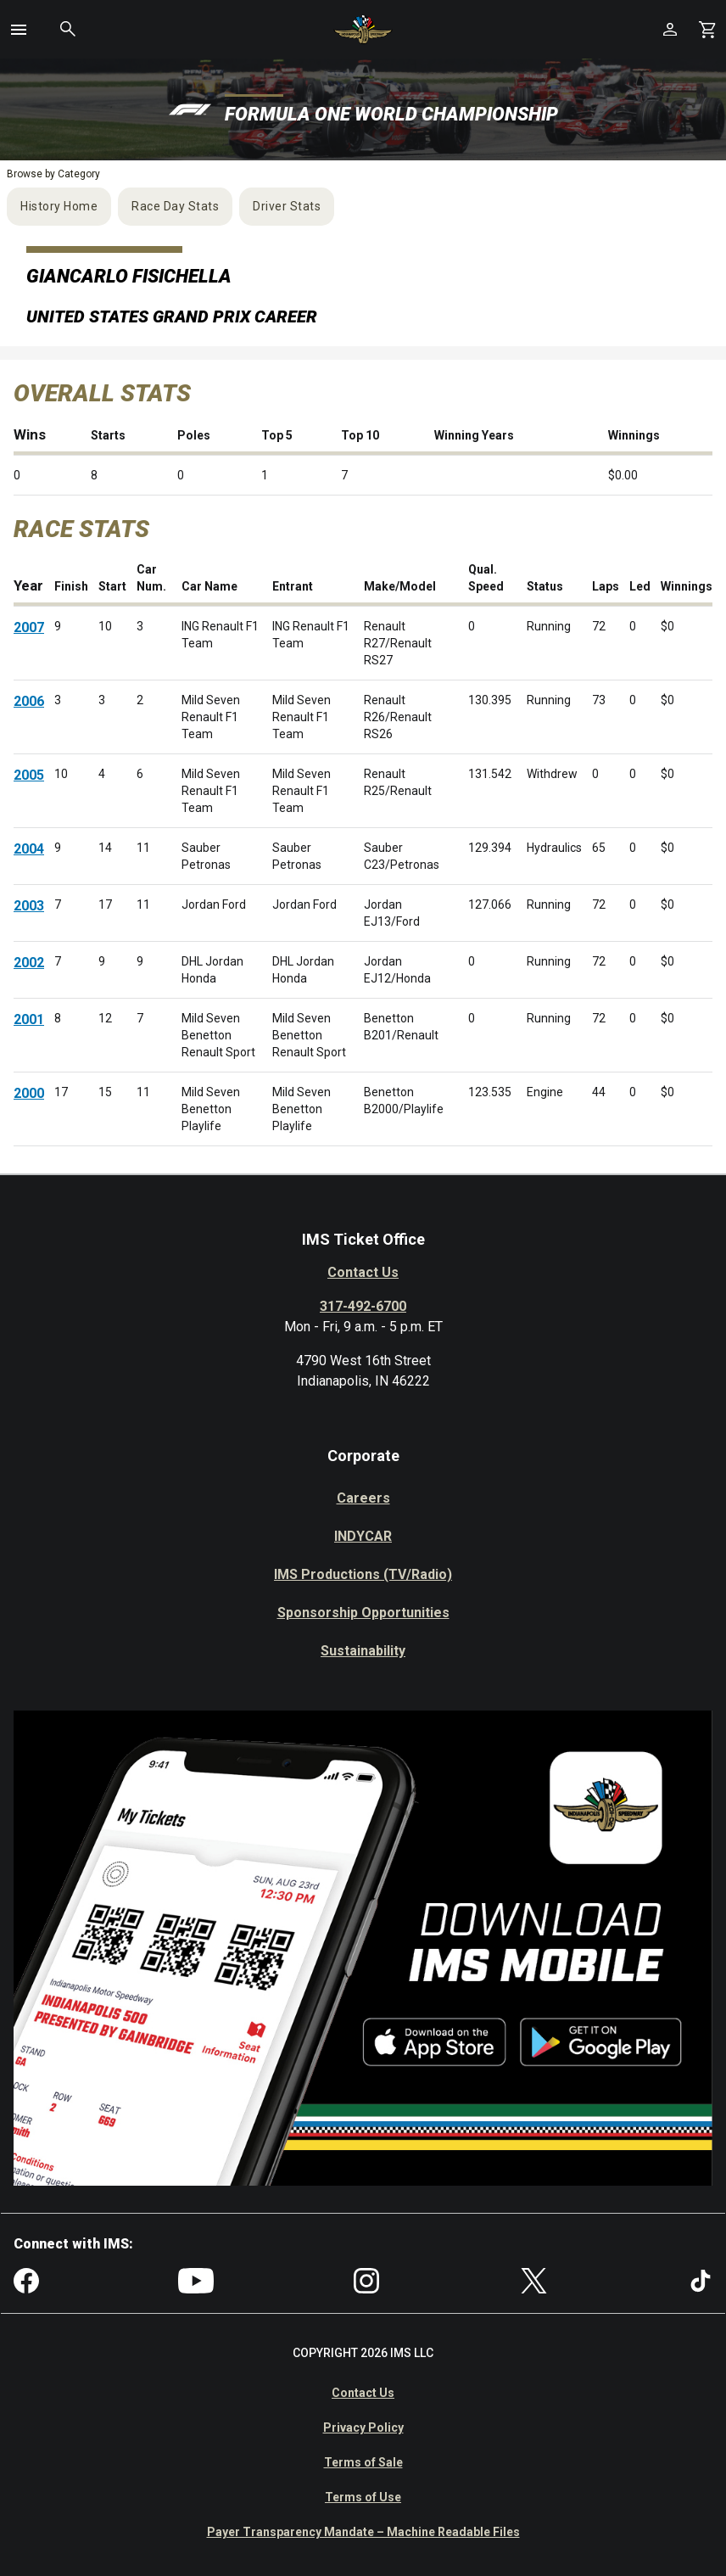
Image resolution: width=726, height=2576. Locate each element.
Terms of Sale (363, 2462)
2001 (29, 1019)
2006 (29, 701)
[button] (18, 29)
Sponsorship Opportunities (363, 1612)
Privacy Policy (363, 2427)
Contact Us (363, 1272)
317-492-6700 (363, 1306)
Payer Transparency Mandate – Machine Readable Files (363, 2532)
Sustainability (363, 1651)
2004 (29, 849)
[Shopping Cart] (707, 29)
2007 (29, 627)
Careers (363, 1498)
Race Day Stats (175, 206)
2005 (29, 775)
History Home (59, 206)
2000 (29, 1093)
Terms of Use (363, 2497)
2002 (29, 963)
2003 (29, 906)
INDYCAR (363, 1536)
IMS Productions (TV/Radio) (363, 1574)
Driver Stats (287, 206)
